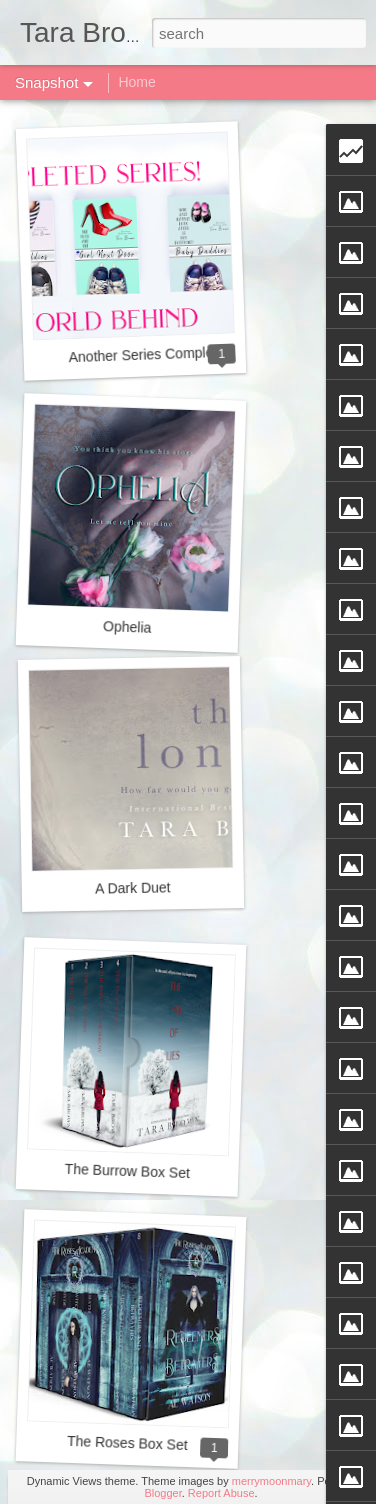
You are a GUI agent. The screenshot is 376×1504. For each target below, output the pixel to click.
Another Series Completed (150, 355)
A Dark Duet (133, 887)
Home (136, 82)
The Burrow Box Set (127, 1171)
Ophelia (127, 627)
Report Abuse (221, 1493)
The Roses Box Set (127, 1443)
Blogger (162, 1493)
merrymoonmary (271, 1481)
